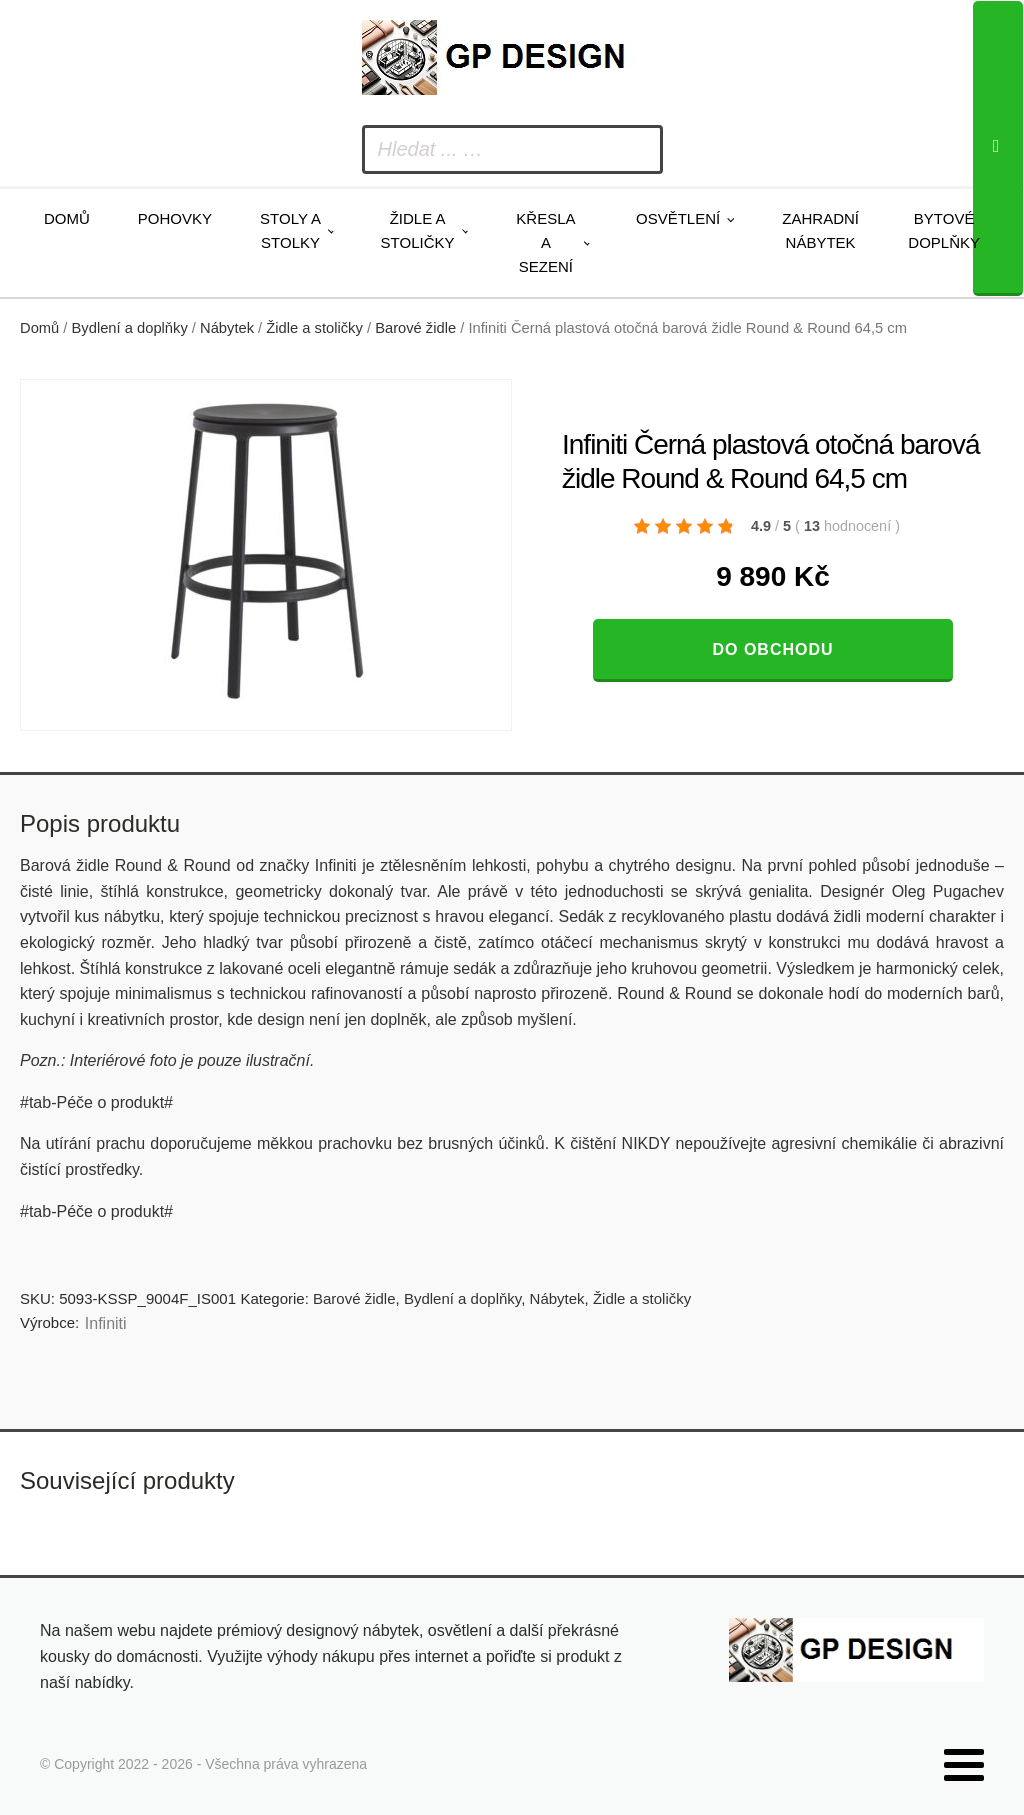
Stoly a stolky (290, 230)
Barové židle (415, 328)
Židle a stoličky (418, 230)
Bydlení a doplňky (130, 328)
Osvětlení (678, 218)
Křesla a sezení (545, 242)
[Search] (998, 148)
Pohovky (175, 218)
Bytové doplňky (944, 230)
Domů (67, 218)
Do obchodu (772, 649)
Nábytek (227, 328)
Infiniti (106, 1323)
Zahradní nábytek (820, 230)
